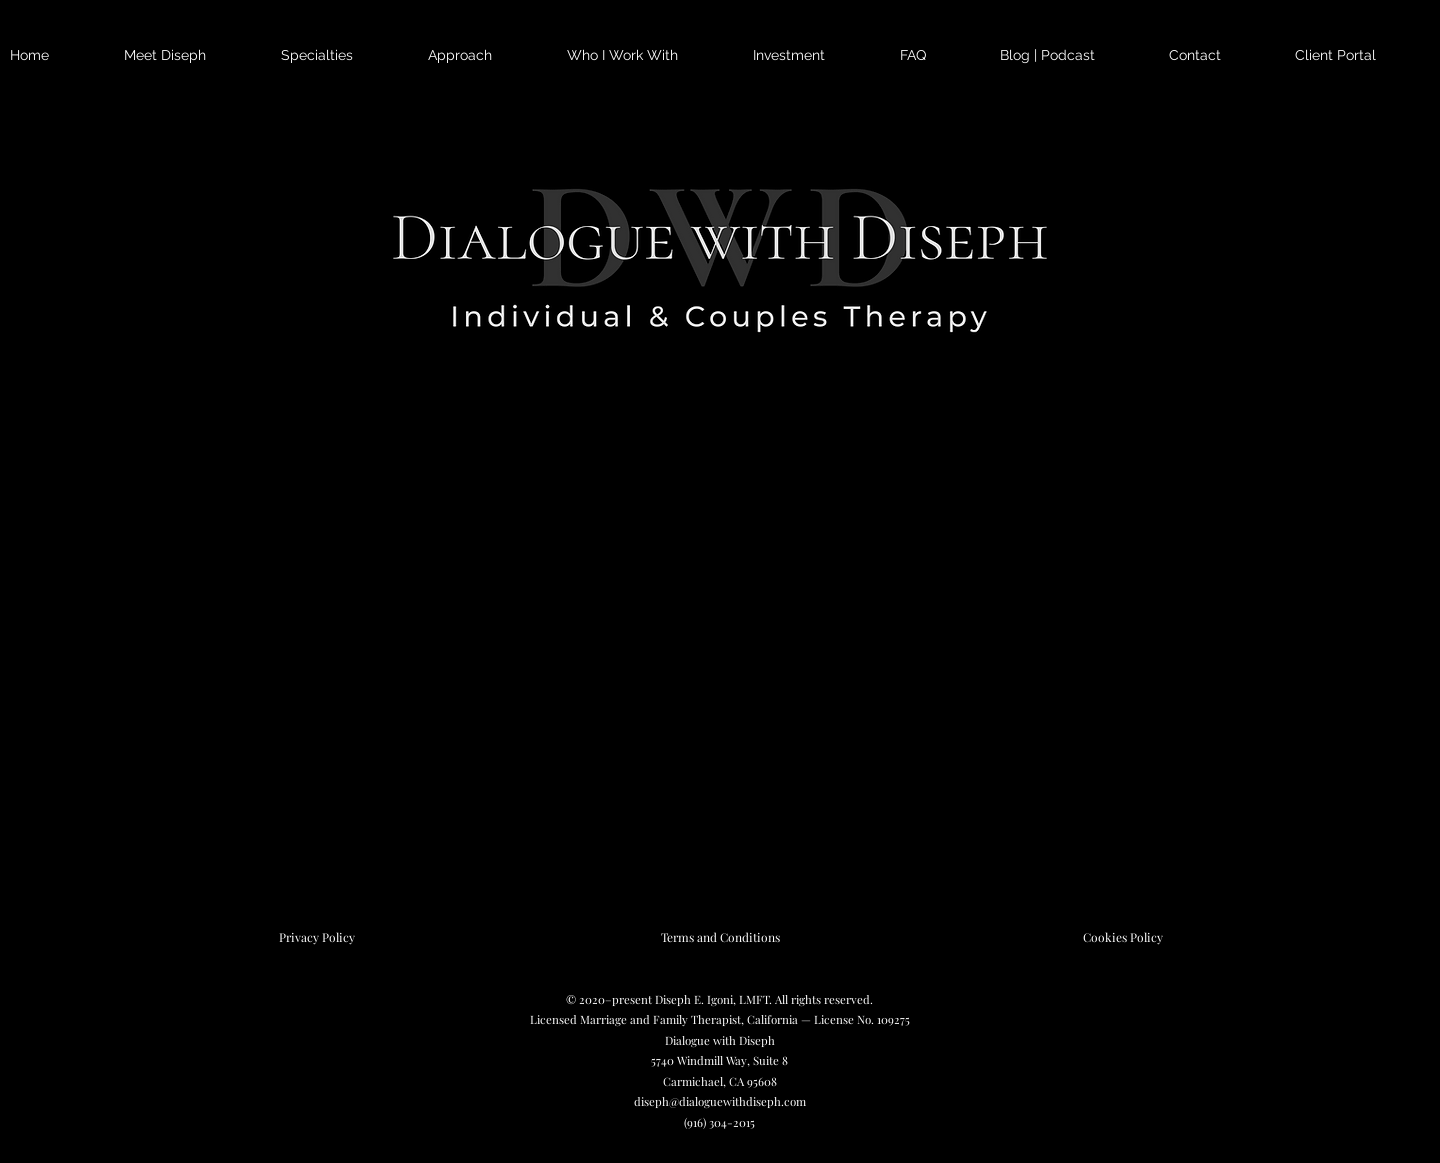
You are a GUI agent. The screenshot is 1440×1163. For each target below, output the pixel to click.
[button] (344, 55)
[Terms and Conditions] (720, 937)
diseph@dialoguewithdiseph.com (720, 1101)
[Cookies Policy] (1123, 937)
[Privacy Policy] (317, 937)
